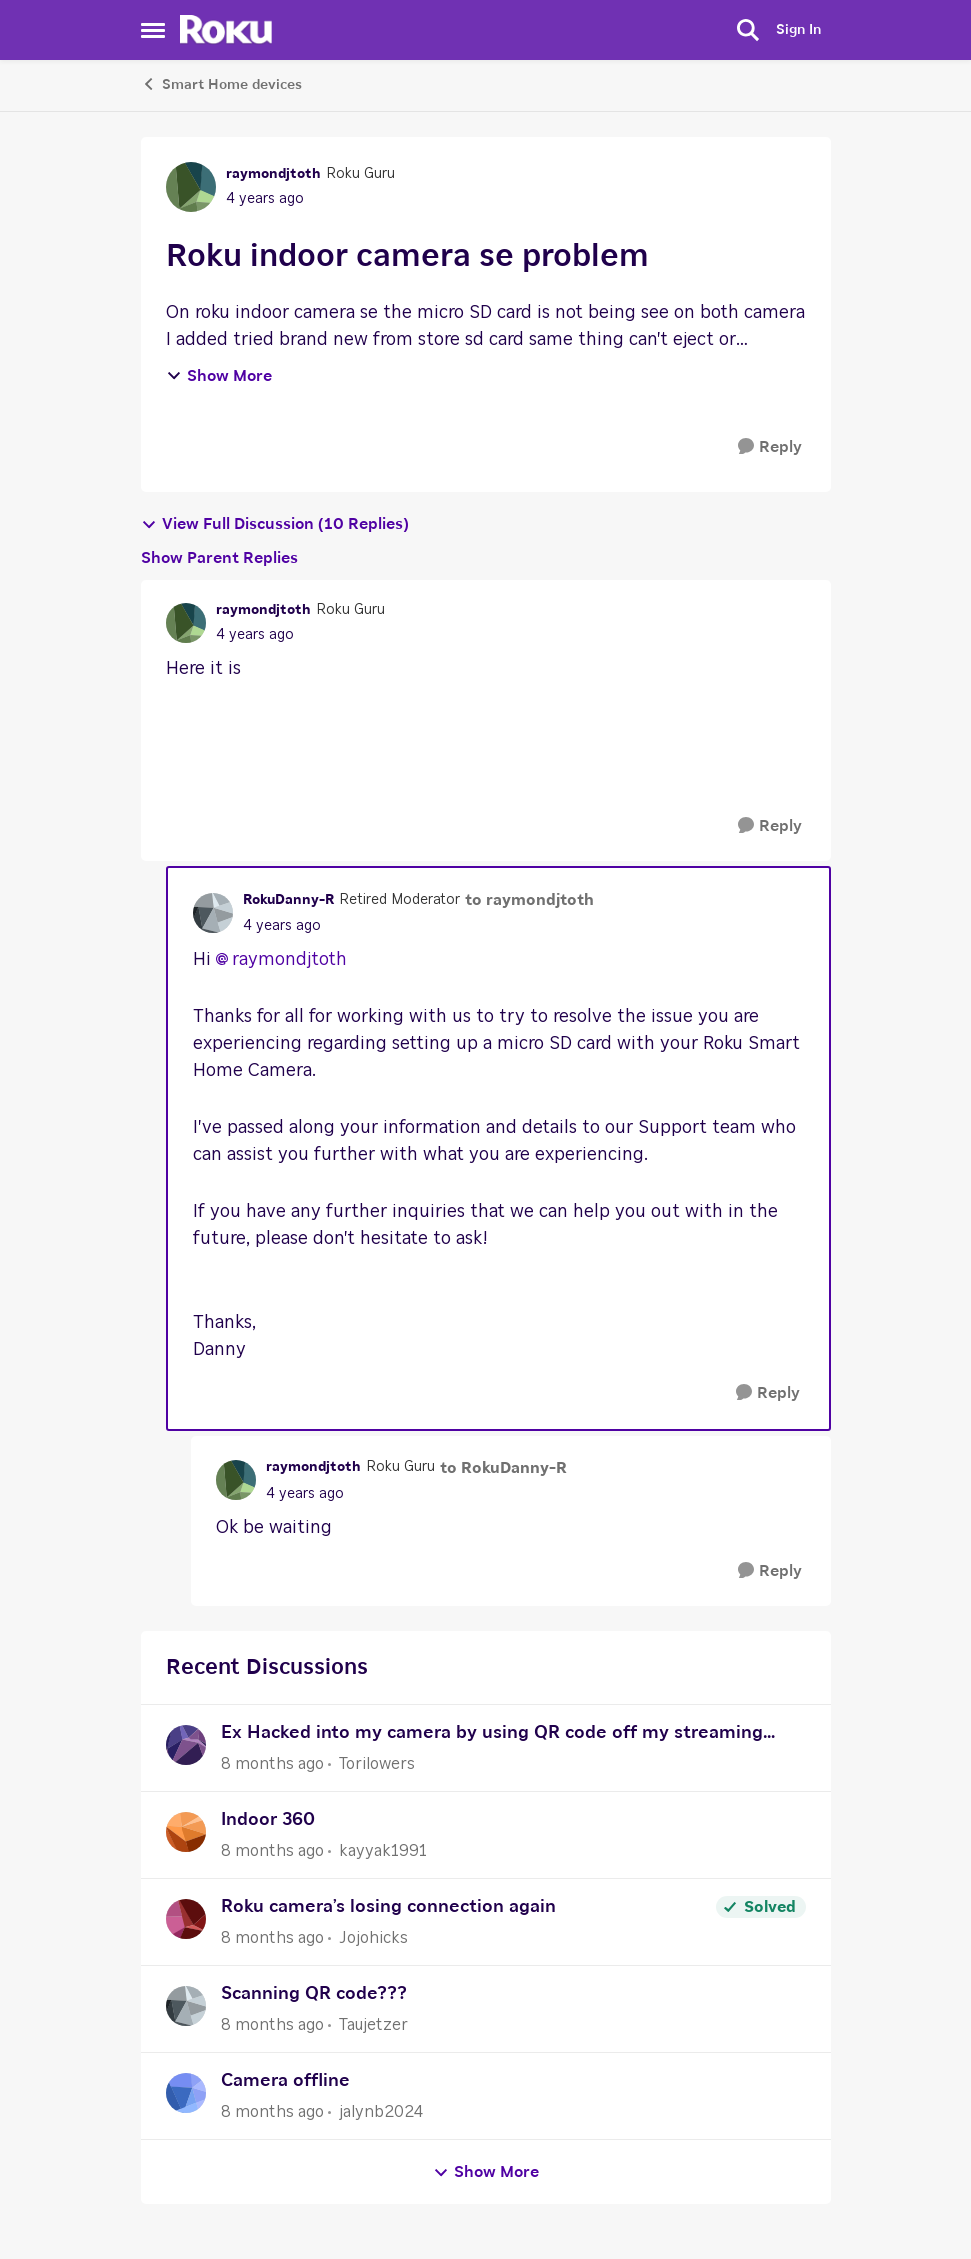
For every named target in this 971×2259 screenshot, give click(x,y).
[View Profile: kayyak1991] (186, 1832)
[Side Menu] (153, 30)
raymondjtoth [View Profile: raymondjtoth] (273, 174)
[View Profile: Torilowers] (186, 1745)
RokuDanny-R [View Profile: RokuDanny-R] (288, 900)
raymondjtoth (289, 960)
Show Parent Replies (219, 558)
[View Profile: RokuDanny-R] (213, 913)
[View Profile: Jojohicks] (186, 1919)
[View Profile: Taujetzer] (186, 2006)
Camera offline (285, 2081)
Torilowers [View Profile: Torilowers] (377, 1764)
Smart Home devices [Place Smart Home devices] (221, 84)
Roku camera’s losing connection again (388, 1907)
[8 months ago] (272, 1764)
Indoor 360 (268, 1820)
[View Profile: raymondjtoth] (191, 187)
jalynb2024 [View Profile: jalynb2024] (381, 2112)
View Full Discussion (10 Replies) (275, 524)
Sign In (798, 30)
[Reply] (770, 447)
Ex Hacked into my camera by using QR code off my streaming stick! (492, 1735)
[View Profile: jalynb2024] (186, 2093)
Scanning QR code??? (314, 1994)
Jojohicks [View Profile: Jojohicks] (373, 1938)
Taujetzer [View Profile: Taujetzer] (373, 2025)
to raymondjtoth (529, 900)
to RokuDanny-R (503, 1468)
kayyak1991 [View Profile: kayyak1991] (383, 1851)
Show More (219, 376)
